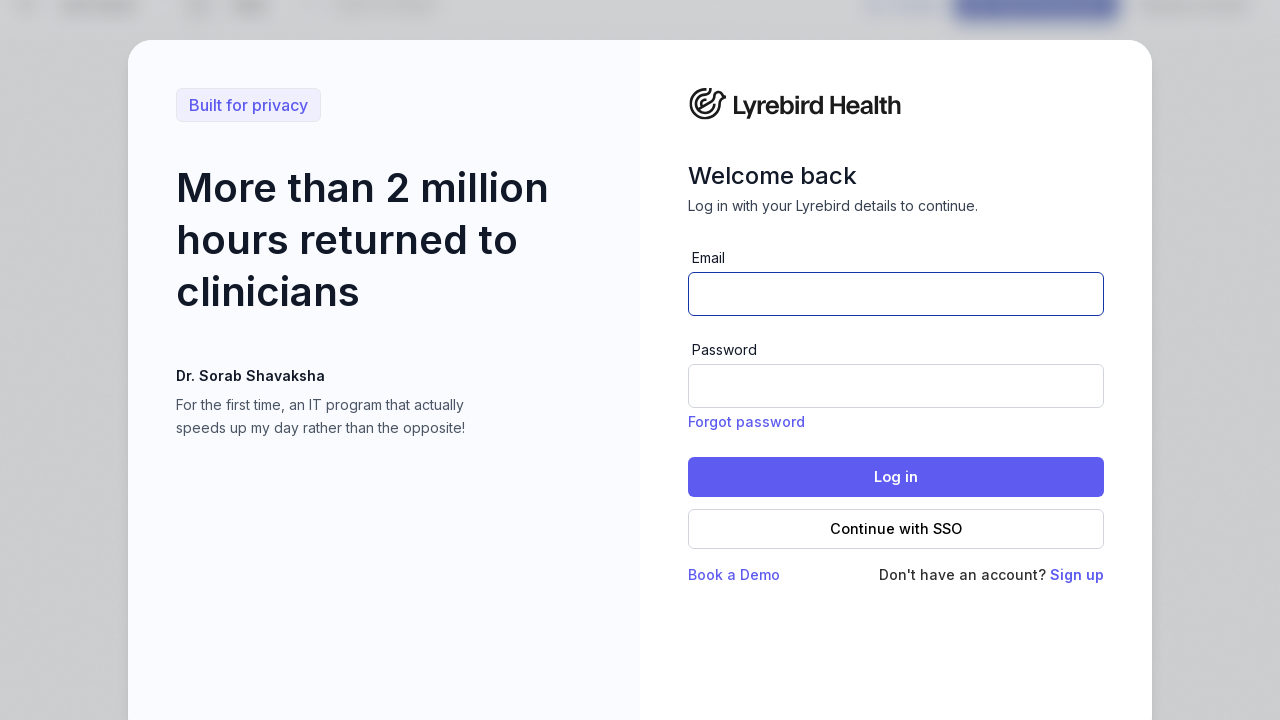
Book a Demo (734, 574)
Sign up (1077, 574)
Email (708, 257)
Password (724, 349)
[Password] (896, 386)
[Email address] (896, 294)
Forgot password (746, 421)
